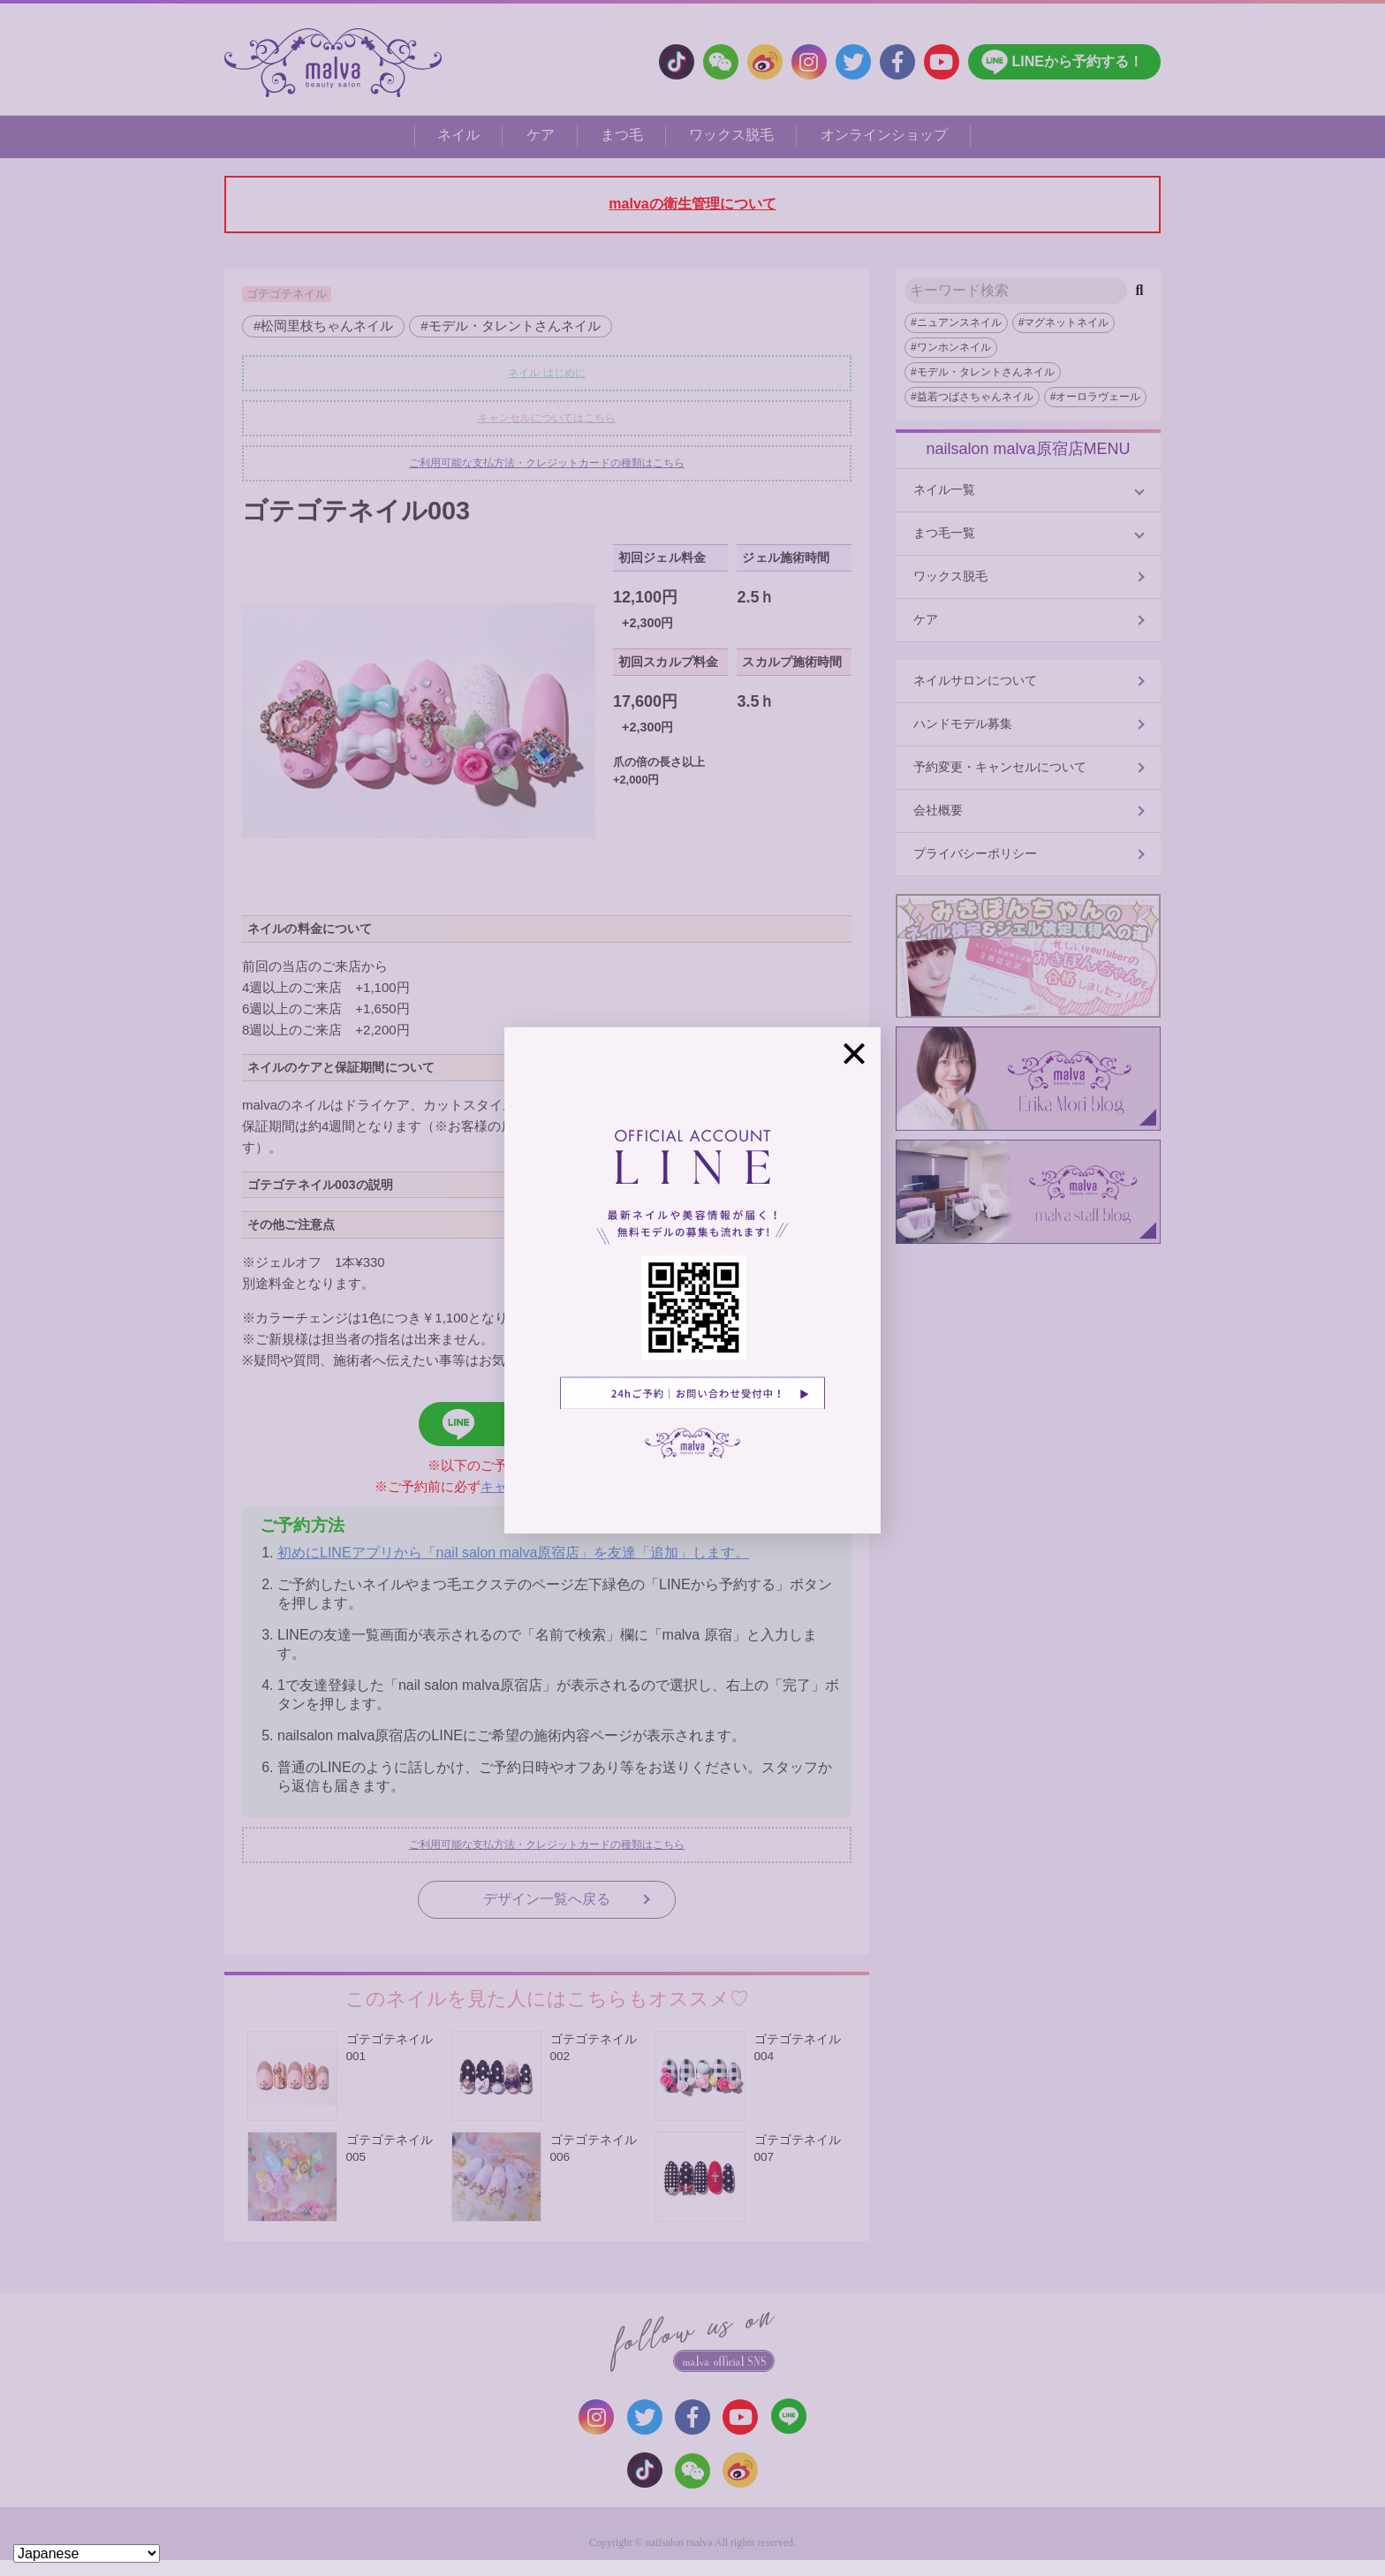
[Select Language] (86, 2553)
